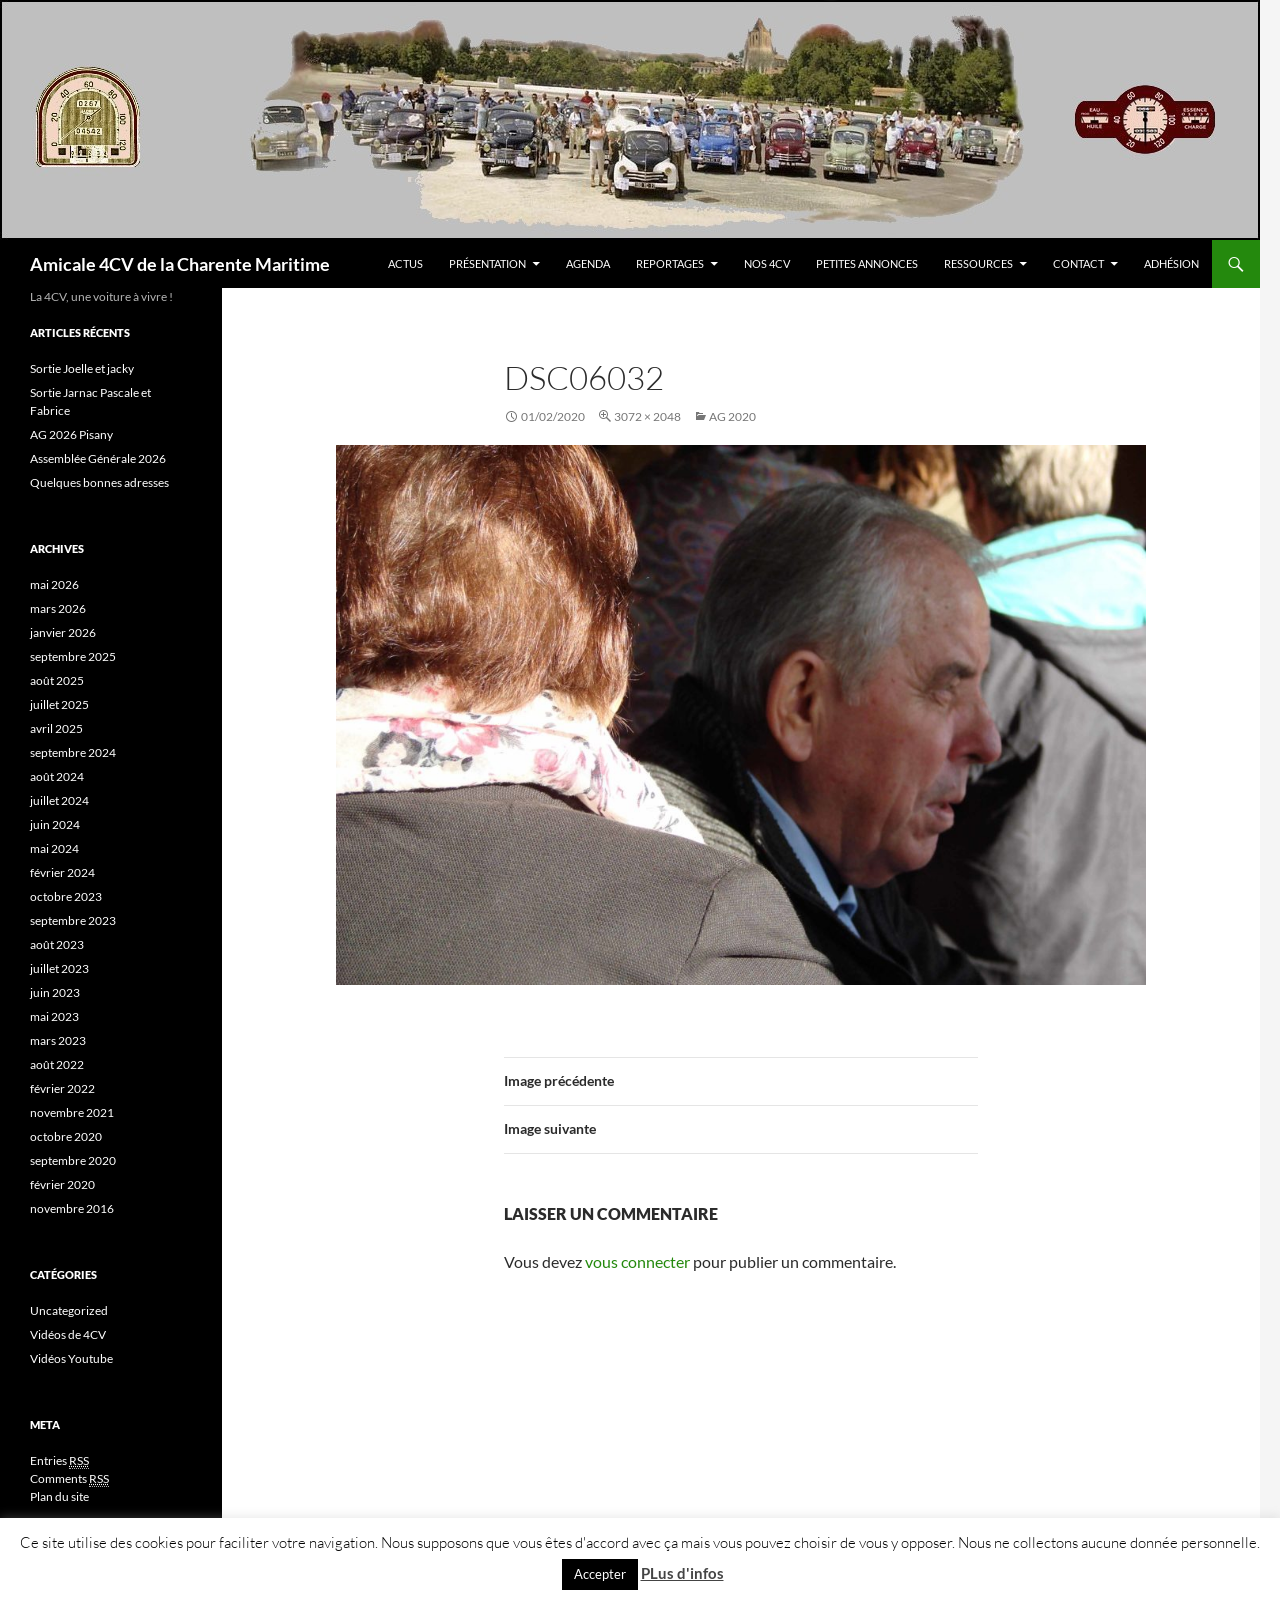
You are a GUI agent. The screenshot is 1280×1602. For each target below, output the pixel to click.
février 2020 (62, 1184)
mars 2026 (58, 608)
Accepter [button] (600, 1574)
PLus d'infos (682, 1573)
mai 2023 (54, 1016)
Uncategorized (69, 1310)
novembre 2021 (72, 1112)
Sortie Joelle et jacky (82, 368)
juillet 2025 (59, 704)
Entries (59, 1461)
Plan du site (59, 1496)
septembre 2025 (73, 656)
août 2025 (57, 680)
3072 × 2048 (647, 416)
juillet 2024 (59, 800)
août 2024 (57, 776)
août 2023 (57, 944)
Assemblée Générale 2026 (98, 458)
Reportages (670, 263)
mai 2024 (54, 848)
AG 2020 (732, 416)
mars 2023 (58, 1040)
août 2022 (57, 1064)
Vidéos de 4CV (68, 1334)
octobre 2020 (66, 1136)
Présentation (487, 263)
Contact (1078, 263)
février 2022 (62, 1088)
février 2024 (62, 872)
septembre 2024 (73, 752)
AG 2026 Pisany (71, 434)
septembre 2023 (73, 920)
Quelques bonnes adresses (99, 482)
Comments (69, 1479)
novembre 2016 (72, 1208)
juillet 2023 (59, 968)
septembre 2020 (73, 1160)
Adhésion (1171, 263)
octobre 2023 (66, 896)
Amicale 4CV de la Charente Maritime (180, 264)
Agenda (588, 263)
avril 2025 (56, 728)
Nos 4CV (767, 263)
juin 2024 (55, 824)
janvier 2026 (63, 632)
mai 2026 (54, 584)
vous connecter (637, 1261)
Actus (405, 263)
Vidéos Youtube (71, 1358)
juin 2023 (55, 992)
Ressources (978, 263)
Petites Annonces (867, 263)
